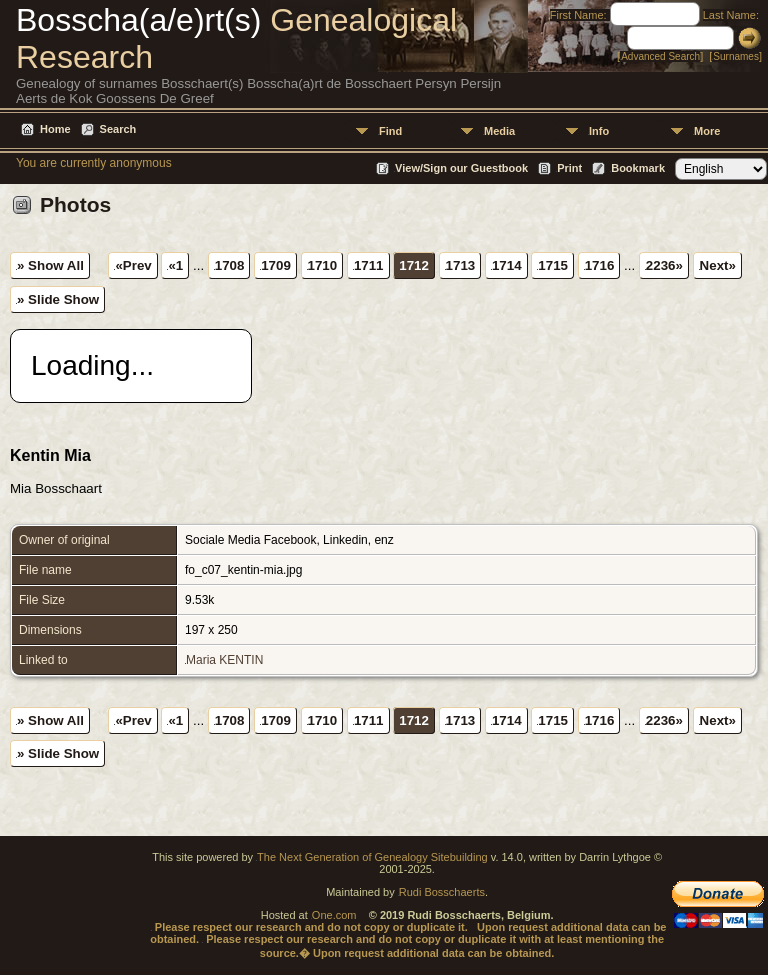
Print (569, 168)
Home (55, 129)
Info (599, 131)
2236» (664, 265)
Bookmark (638, 168)
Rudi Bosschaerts (442, 892)
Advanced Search (660, 56)
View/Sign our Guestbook (461, 168)
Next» (718, 265)
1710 (323, 265)
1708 (230, 265)
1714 (507, 265)
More (707, 131)
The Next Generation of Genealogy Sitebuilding (372, 857)
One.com (334, 915)
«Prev (133, 265)
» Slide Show (58, 299)
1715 (553, 265)
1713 (461, 265)
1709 (276, 265)
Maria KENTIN (224, 660)
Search (118, 129)
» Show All (50, 265)
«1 (175, 265)
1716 (600, 265)
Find (390, 131)
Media (499, 131)
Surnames (736, 56)
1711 (369, 265)
